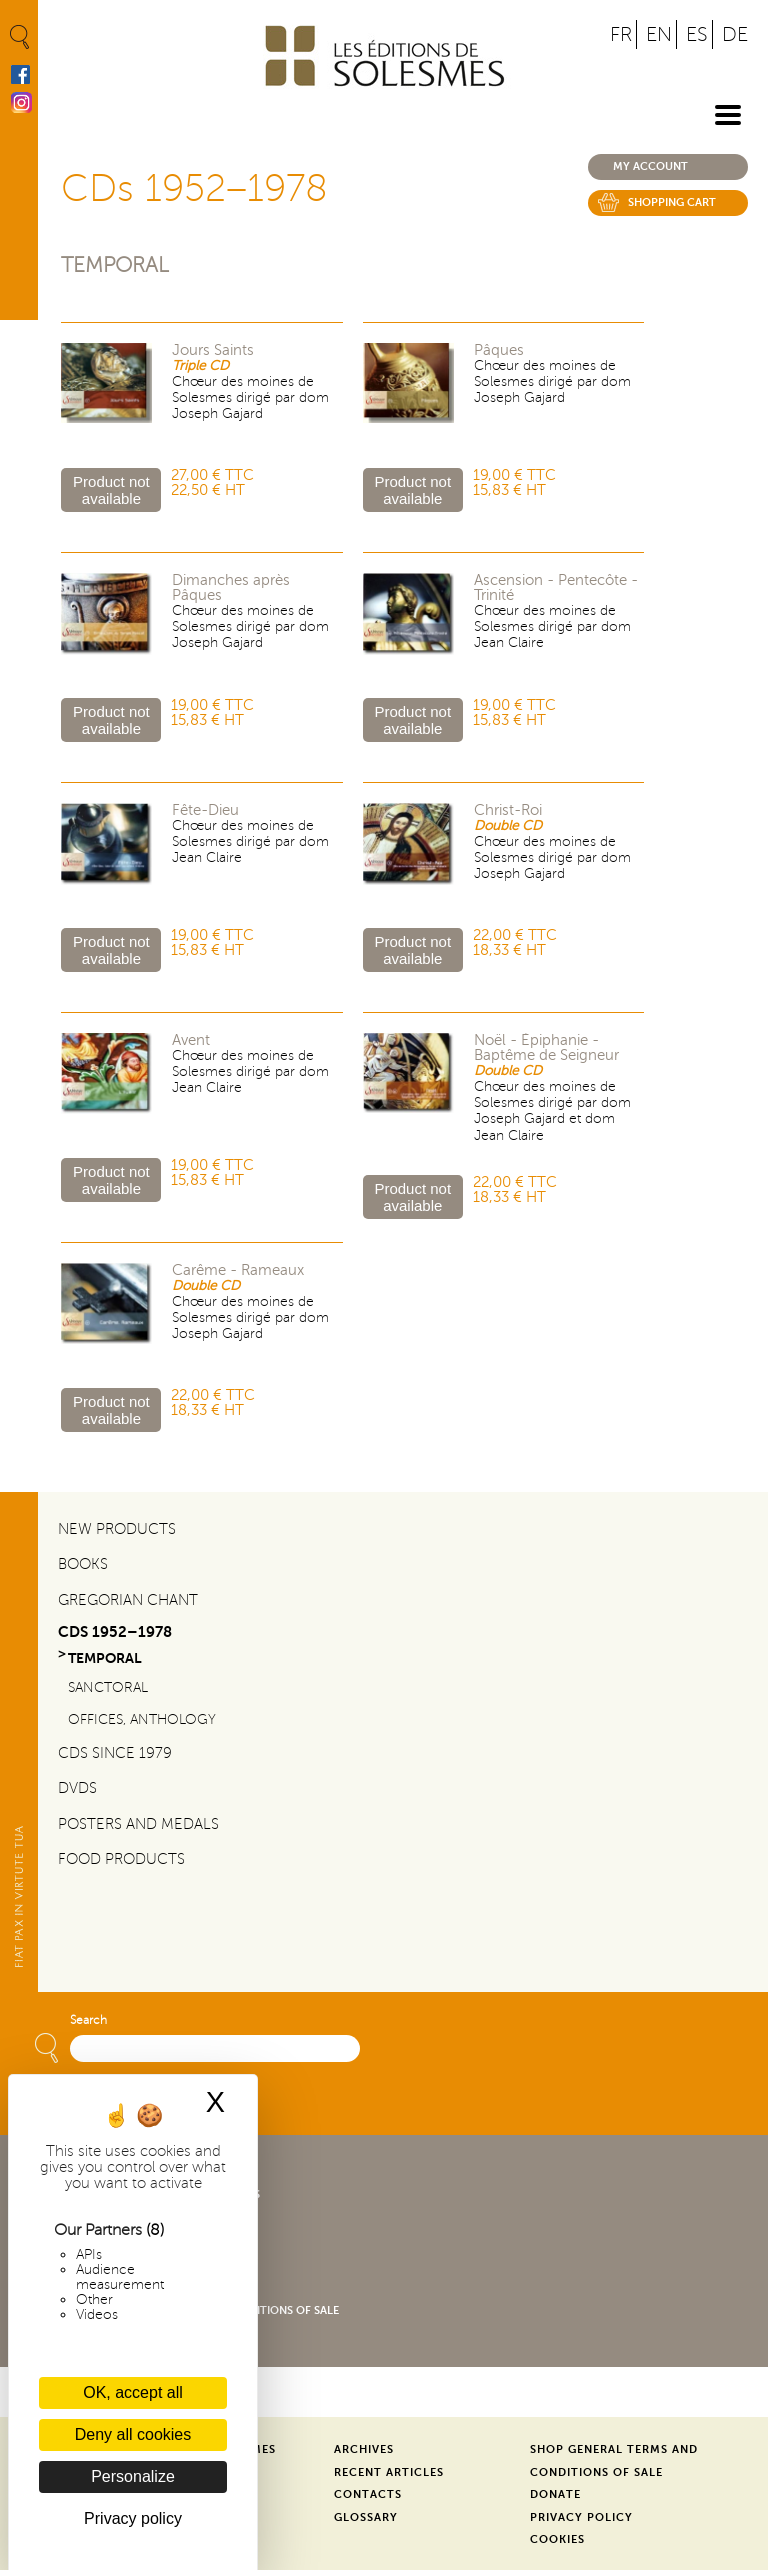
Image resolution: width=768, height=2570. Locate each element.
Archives (364, 2449)
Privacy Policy (581, 2517)
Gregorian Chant (128, 1600)
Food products (121, 1859)
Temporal (115, 265)
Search (88, 2020)
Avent (191, 1040)
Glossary (366, 2517)
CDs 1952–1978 (115, 1631)
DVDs (77, 1788)
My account (650, 166)
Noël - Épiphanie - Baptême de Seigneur (546, 1048)
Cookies (557, 2539)
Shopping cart (672, 202)
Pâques (499, 350)
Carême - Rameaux (238, 1270)
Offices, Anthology (142, 1719)
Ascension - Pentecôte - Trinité (556, 588)
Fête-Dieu (205, 810)
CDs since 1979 (115, 1753)
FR (621, 34)
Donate (555, 2494)
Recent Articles (389, 2472)
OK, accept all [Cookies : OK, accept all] (133, 2392)
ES (697, 34)
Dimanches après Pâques (231, 588)
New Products (117, 1529)
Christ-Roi (508, 810)
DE (735, 34)
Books (83, 1564)
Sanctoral (108, 1687)
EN (659, 34)
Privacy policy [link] (133, 2518)
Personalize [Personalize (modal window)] (133, 2476)
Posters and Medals (138, 1824)
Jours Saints (213, 350)
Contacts (368, 2494)
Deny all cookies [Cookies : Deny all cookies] (133, 2434)
